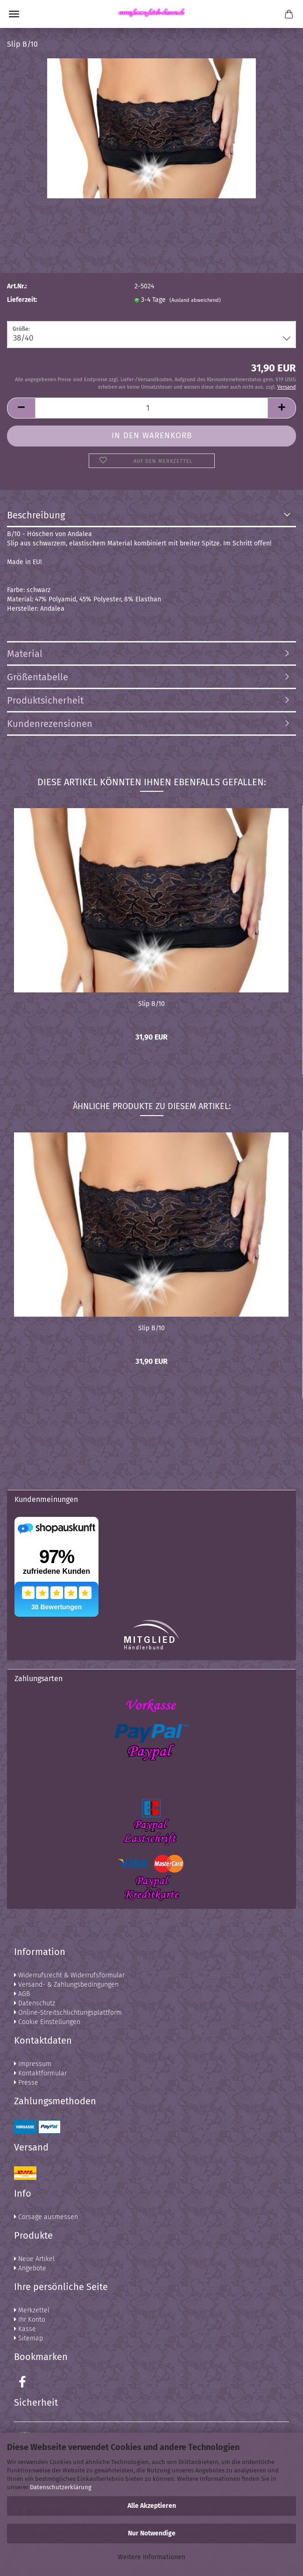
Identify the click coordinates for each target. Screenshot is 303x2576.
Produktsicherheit (45, 700)
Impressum (32, 2064)
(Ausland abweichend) (195, 300)
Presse (26, 2083)
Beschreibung (36, 515)
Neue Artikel (34, 2259)
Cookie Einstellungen (47, 2022)
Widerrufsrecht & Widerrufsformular (69, 1975)
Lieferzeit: (22, 300)
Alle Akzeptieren (151, 2506)
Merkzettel (31, 2310)
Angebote (30, 2268)
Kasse (25, 2329)
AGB (22, 1994)
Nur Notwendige (152, 2533)
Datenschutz (34, 2003)
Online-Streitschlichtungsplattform (68, 2013)
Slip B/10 (151, 1004)
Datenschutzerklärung (61, 2487)
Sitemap (28, 2338)
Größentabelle (37, 677)
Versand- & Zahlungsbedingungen (66, 1985)
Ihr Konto (29, 2320)
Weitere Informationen (151, 2557)
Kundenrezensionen (49, 723)
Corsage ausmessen (46, 2217)
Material (24, 653)
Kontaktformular (40, 2073)
